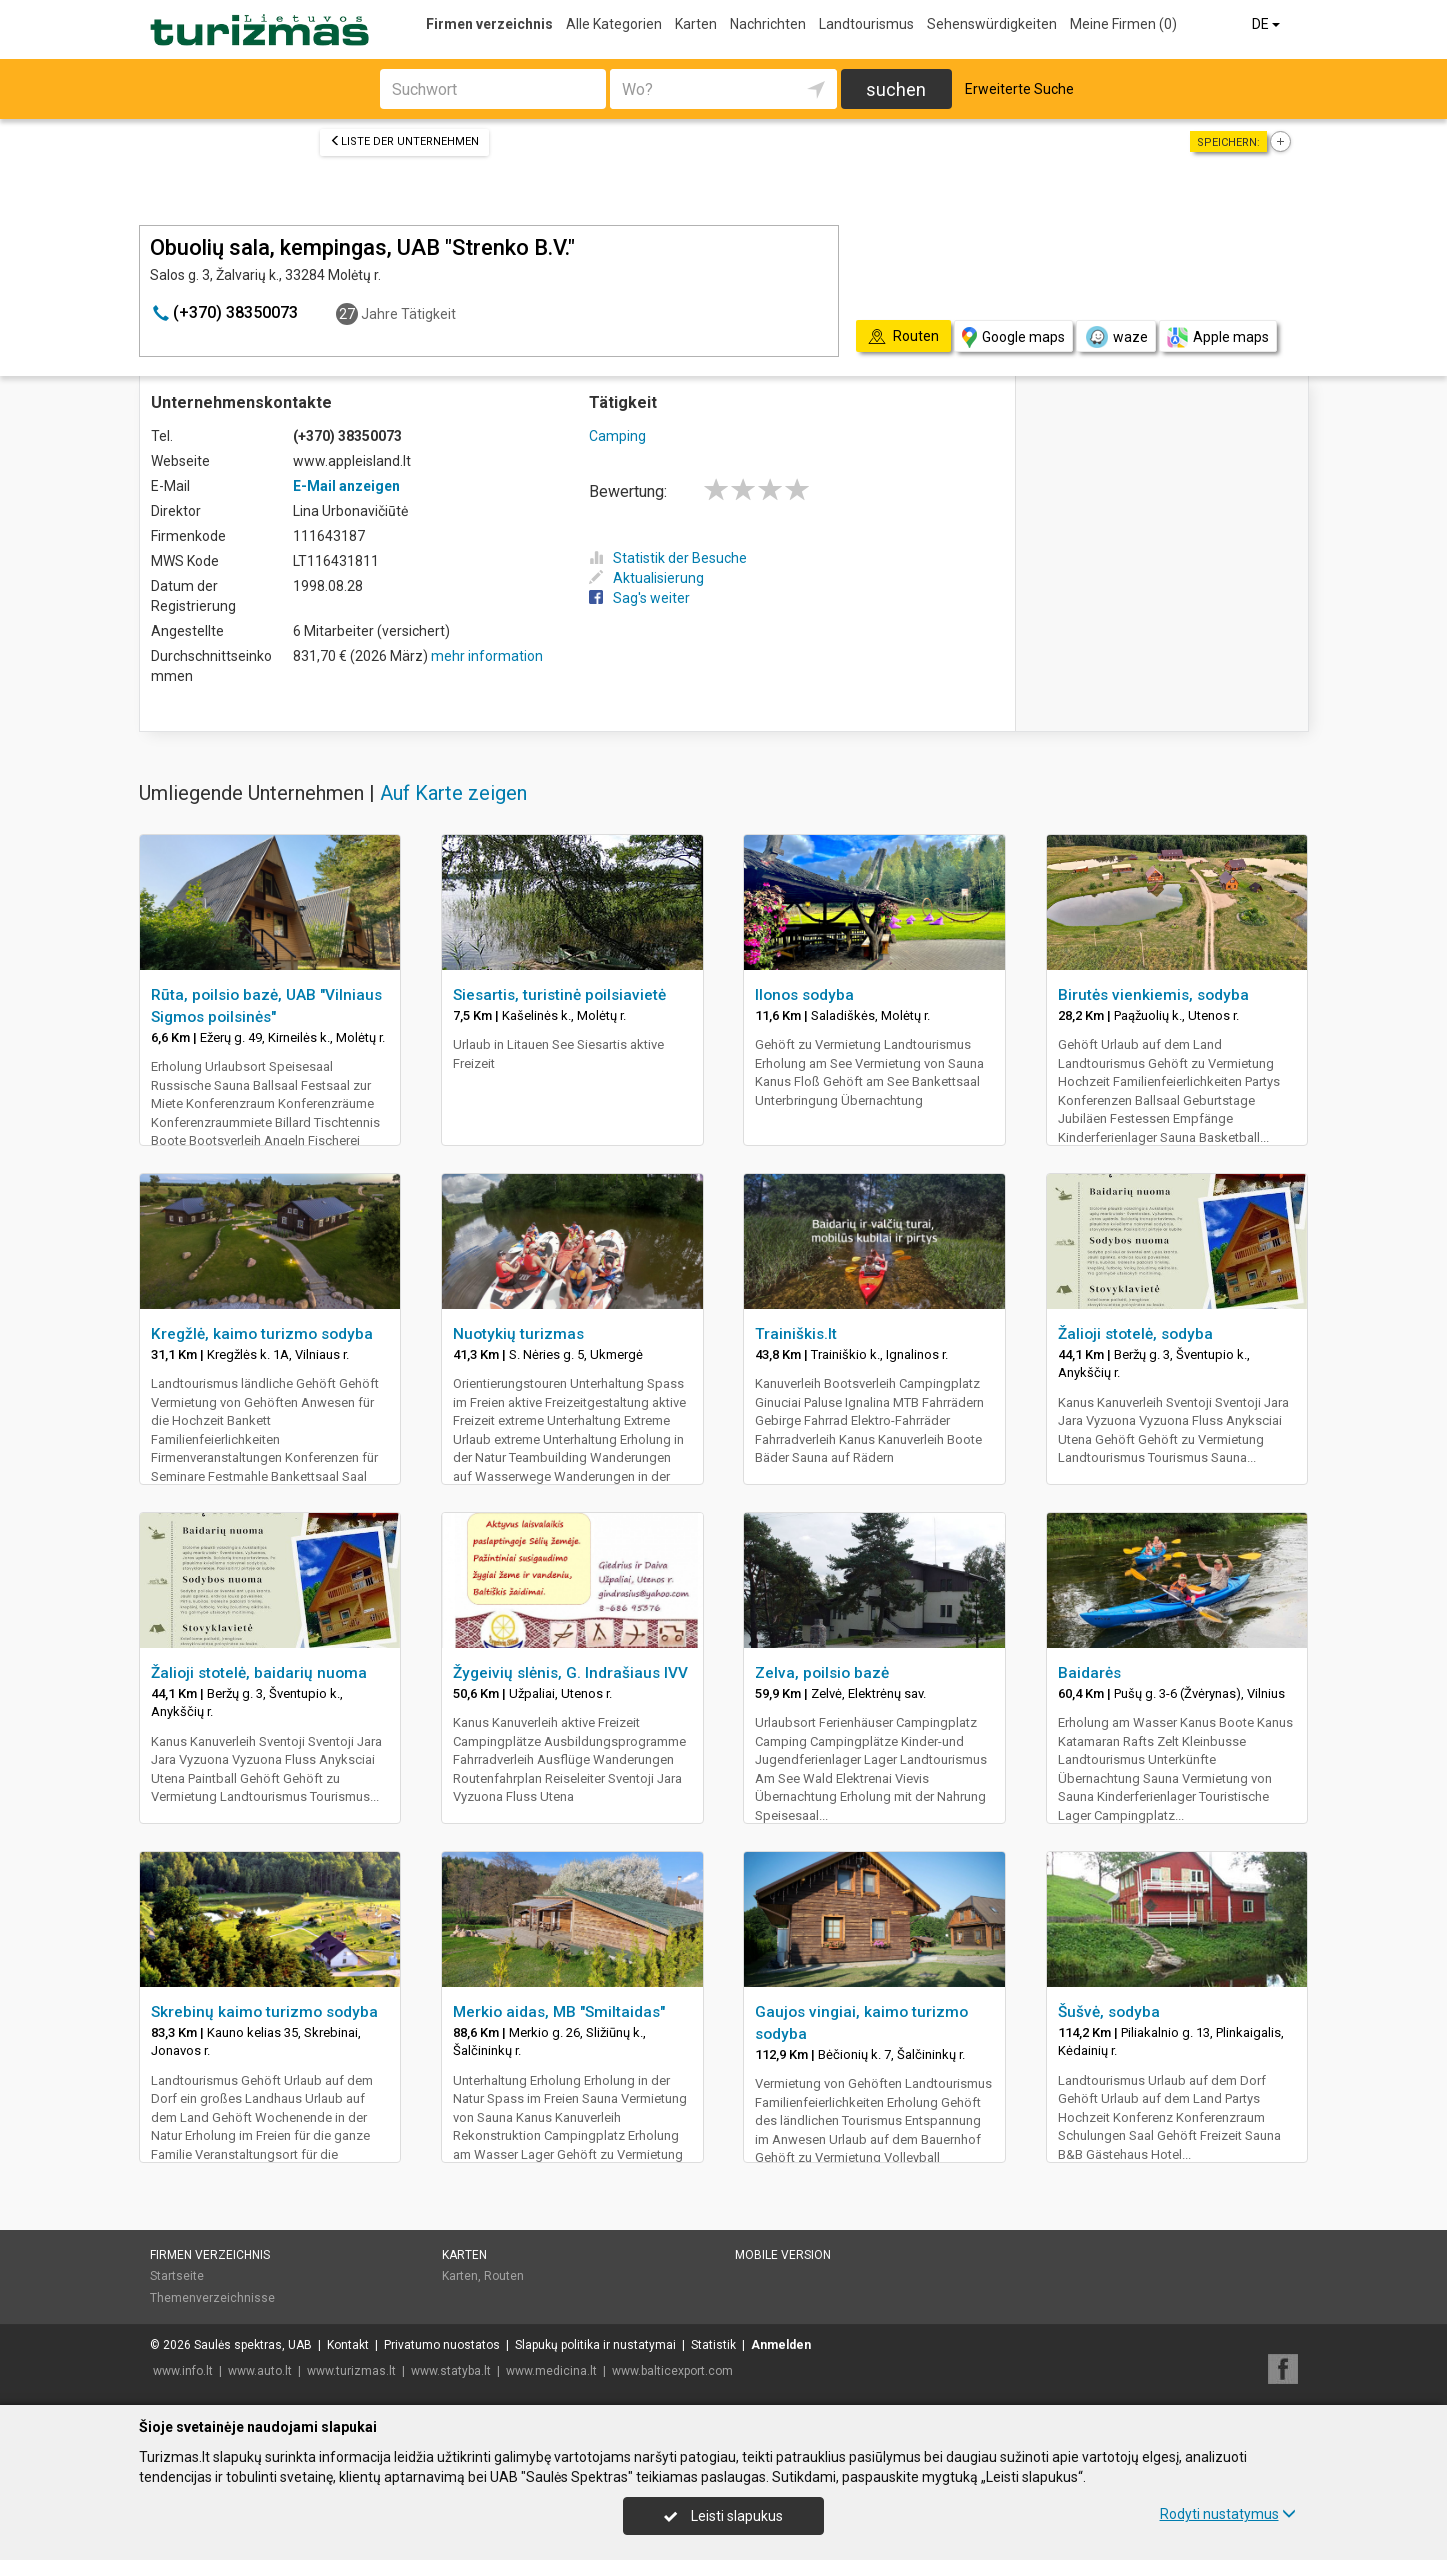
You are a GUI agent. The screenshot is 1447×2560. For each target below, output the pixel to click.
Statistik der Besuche (668, 558)
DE (1267, 24)
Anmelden (781, 2345)
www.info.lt (183, 2371)
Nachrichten (768, 24)
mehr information (487, 656)
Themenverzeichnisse (212, 2298)
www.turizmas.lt (351, 2371)
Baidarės (1089, 1673)
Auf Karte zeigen (453, 793)
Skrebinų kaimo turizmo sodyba (264, 2012)
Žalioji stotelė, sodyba (1135, 1334)
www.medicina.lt (551, 2371)
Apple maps (1218, 337)
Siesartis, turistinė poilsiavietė (559, 995)
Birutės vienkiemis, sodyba (1153, 995)
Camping (617, 436)
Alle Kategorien (614, 24)
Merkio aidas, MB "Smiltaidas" (559, 2012)
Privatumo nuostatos (442, 2345)
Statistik (713, 2345)
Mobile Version (783, 2255)
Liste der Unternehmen (404, 141)
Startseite (177, 2276)
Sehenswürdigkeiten (992, 24)
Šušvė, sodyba (1109, 2012)
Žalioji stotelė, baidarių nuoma (259, 1673)
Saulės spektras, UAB (253, 2345)
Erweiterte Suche (1019, 89)
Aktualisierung (646, 578)
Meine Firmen (1123, 24)
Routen (504, 2276)
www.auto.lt (260, 2371)
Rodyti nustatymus (1228, 2514)
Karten (696, 24)
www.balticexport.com (672, 2371)
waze (1116, 337)
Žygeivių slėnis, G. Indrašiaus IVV (570, 1673)
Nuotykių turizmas (518, 1334)
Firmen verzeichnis (489, 24)
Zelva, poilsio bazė (822, 1673)
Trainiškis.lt (796, 1334)
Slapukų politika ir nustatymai (595, 2345)
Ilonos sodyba (804, 995)
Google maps (1013, 337)
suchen (896, 89)
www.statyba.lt (451, 2371)
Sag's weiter (639, 598)
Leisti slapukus (723, 2516)
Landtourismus (866, 24)
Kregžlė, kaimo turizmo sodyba (262, 1334)
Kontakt (348, 2345)
